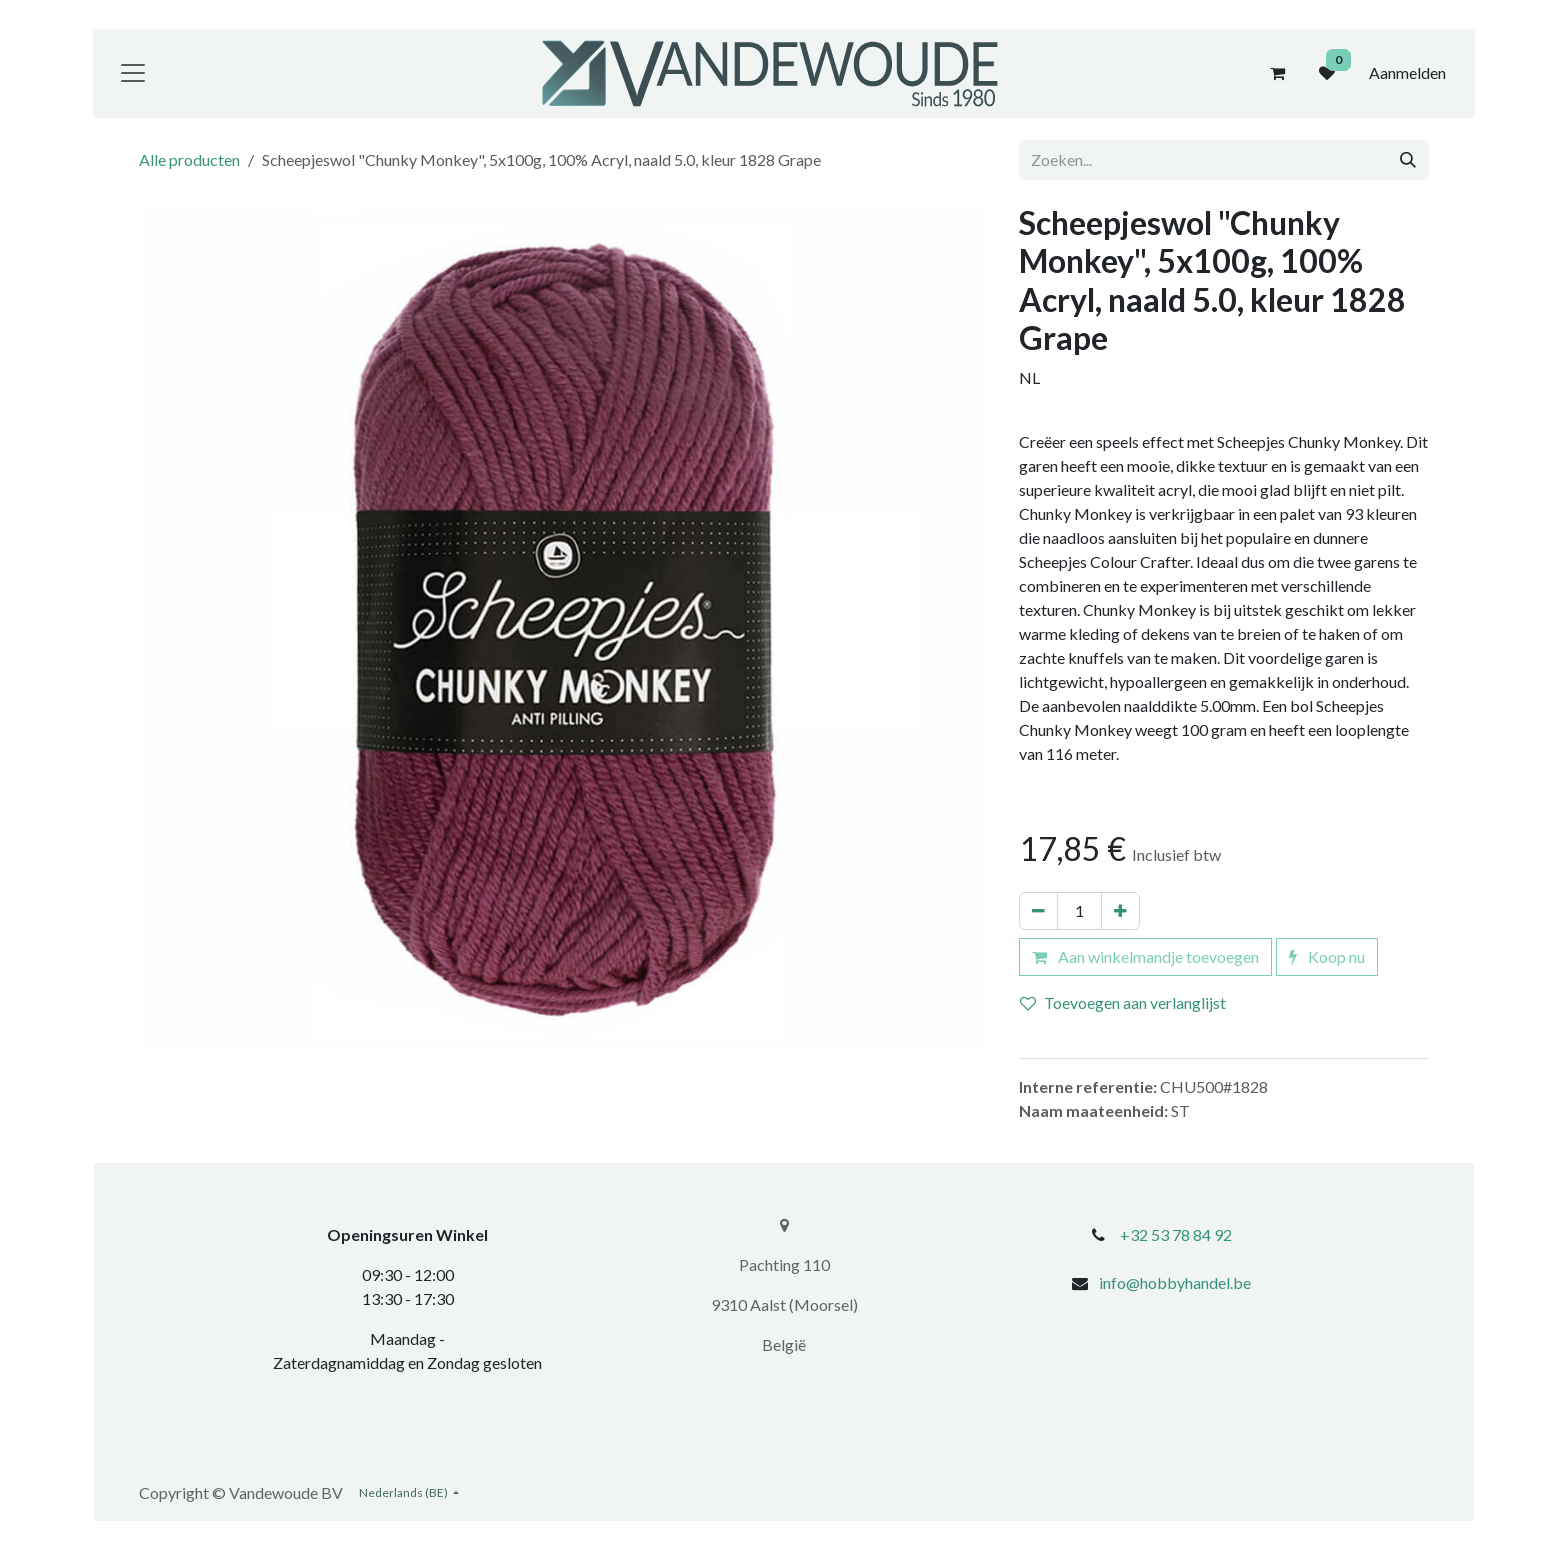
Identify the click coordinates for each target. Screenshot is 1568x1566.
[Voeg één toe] (1120, 911)
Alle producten (189, 159)
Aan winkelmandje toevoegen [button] (1145, 956)
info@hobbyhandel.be (1175, 1282)
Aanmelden (1407, 72)
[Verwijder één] (1038, 911)
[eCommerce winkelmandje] (1277, 73)
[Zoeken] (1408, 160)
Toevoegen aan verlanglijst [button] (1123, 1002)
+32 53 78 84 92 (1176, 1234)
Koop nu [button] (1327, 956)
